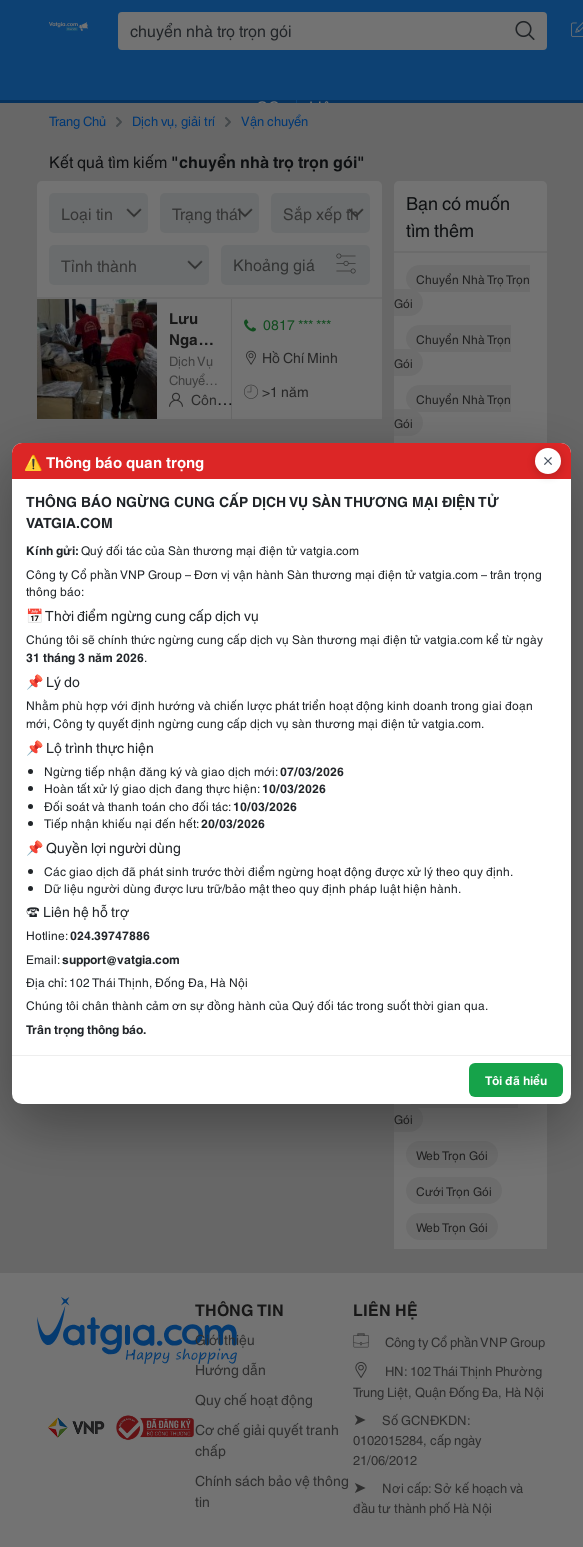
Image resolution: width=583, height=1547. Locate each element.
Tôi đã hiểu (516, 1079)
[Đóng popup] (548, 461)
